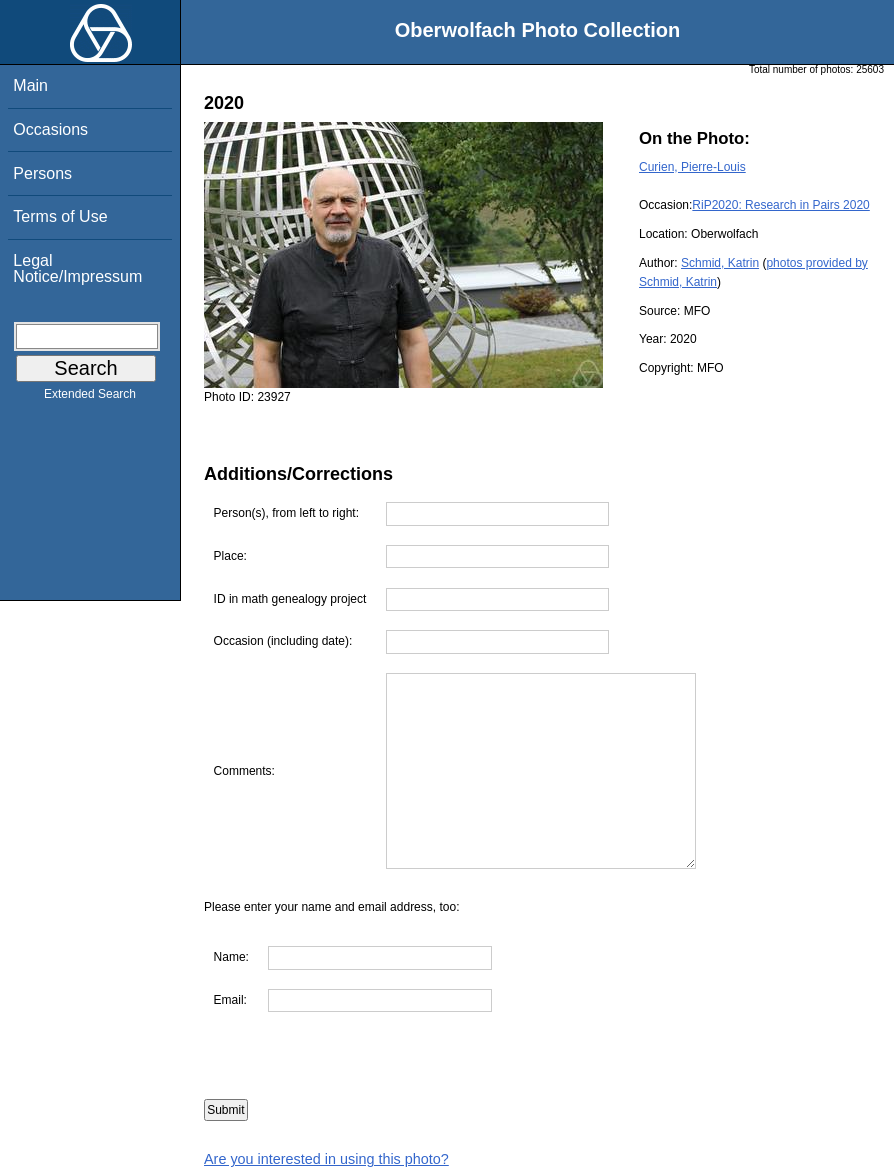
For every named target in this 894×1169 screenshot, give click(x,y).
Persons (42, 173)
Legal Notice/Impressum (77, 268)
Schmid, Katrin (720, 263)
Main (30, 85)
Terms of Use (60, 216)
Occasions (50, 129)
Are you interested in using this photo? (326, 1159)
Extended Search (90, 398)
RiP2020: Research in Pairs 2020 (780, 205)
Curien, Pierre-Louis (692, 167)
